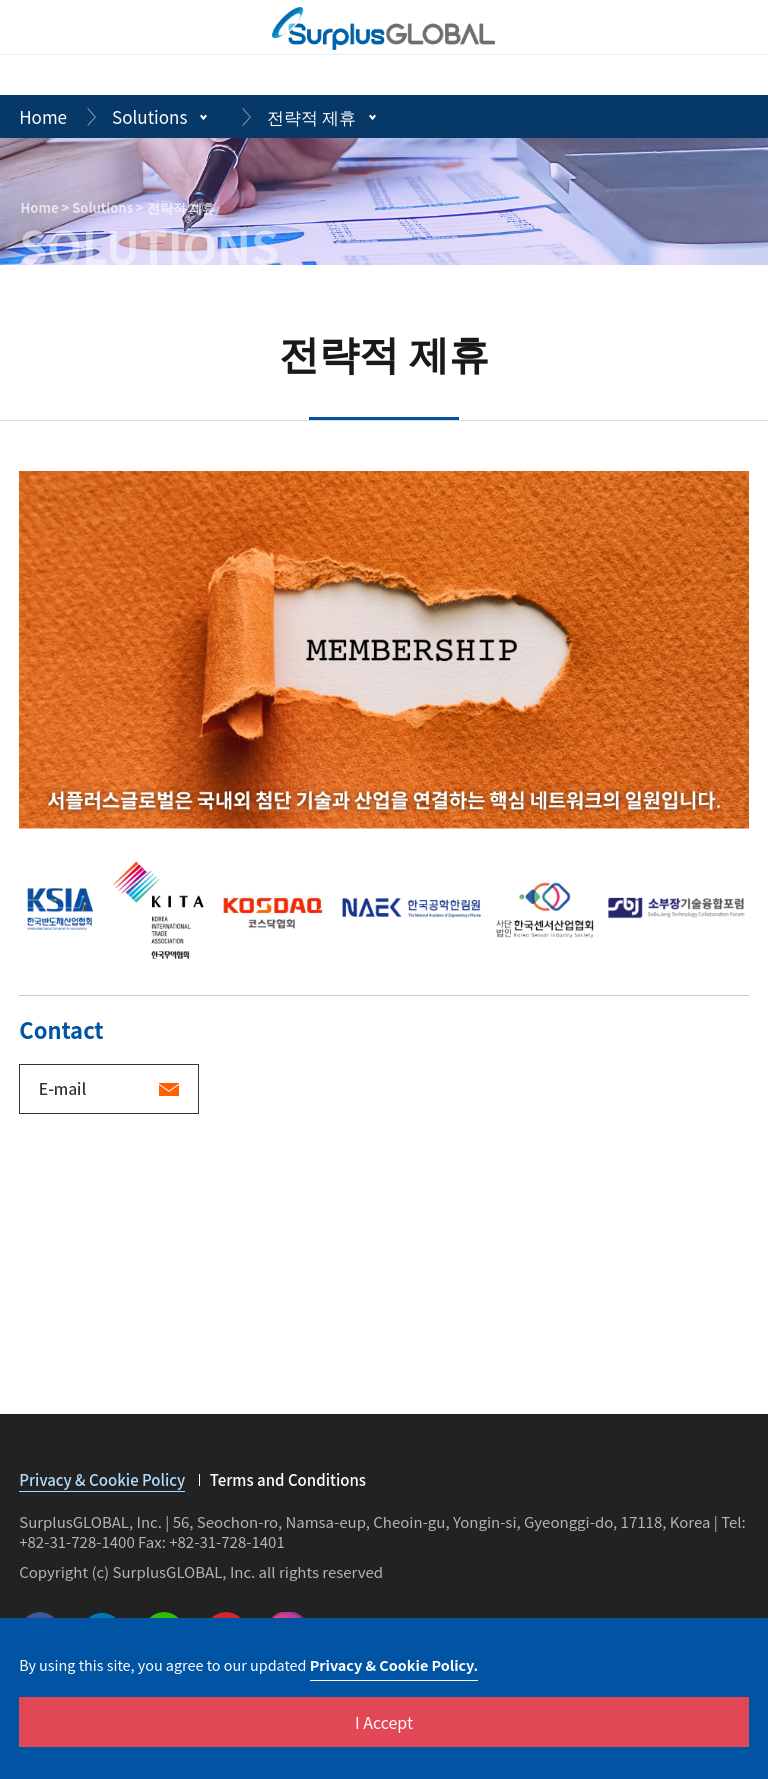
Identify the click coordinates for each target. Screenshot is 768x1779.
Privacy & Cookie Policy (102, 1482)
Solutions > (109, 207)
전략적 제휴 (311, 116)
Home (43, 116)
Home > (47, 207)
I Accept (384, 1722)
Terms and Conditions (288, 1480)
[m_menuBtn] (730, 27)
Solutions (149, 116)
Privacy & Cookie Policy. (394, 1664)
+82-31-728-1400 (77, 1541)
